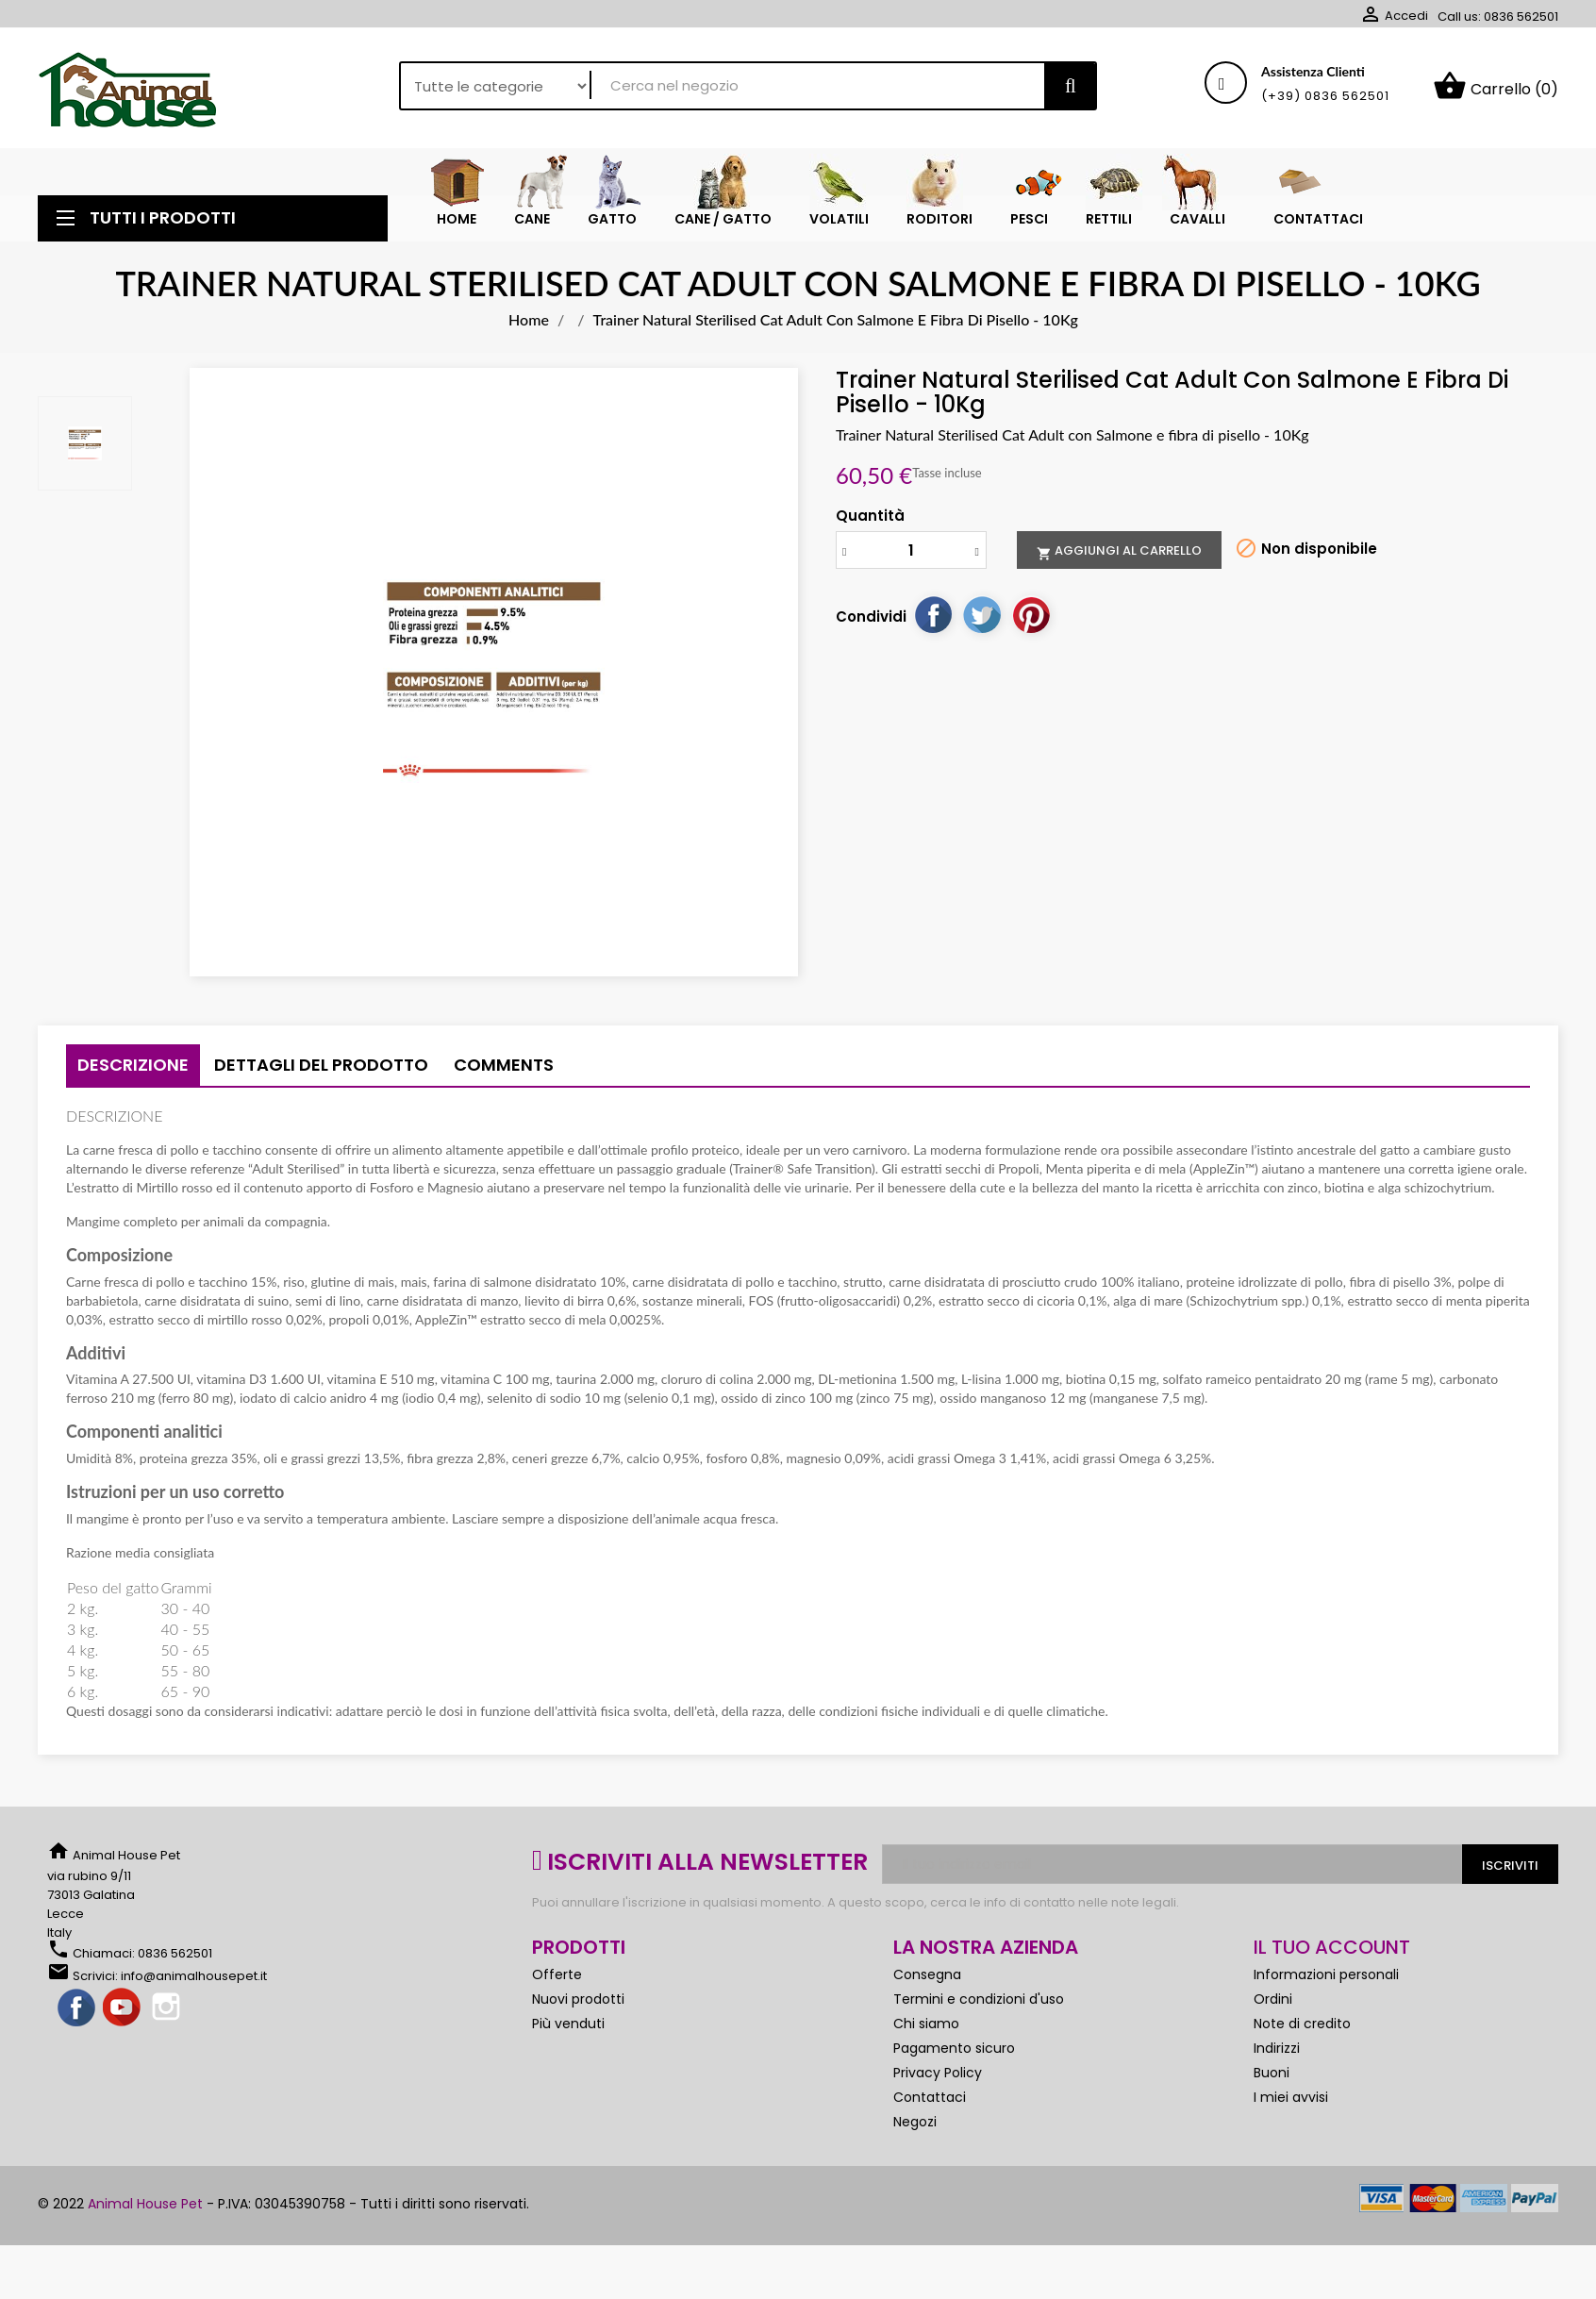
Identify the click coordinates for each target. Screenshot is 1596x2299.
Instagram (168, 2008)
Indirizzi (1277, 2048)
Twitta (982, 614)
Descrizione (133, 1064)
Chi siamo (926, 2023)
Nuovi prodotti (578, 1999)
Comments (504, 1064)
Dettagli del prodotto (321, 1064)
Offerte (557, 1974)
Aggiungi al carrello (1119, 550)
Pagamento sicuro (954, 2048)
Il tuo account (1332, 1947)
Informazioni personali (1326, 1974)
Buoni (1271, 2072)
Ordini (1273, 1999)
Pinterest (1031, 614)
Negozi (915, 2121)
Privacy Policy (937, 2072)
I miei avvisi (1291, 2097)
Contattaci (929, 2097)
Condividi (933, 614)
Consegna (927, 1974)
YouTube (122, 2008)
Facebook (77, 2008)
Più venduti (568, 2023)
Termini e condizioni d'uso (978, 1999)
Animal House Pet (145, 2203)
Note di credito (1302, 2023)
